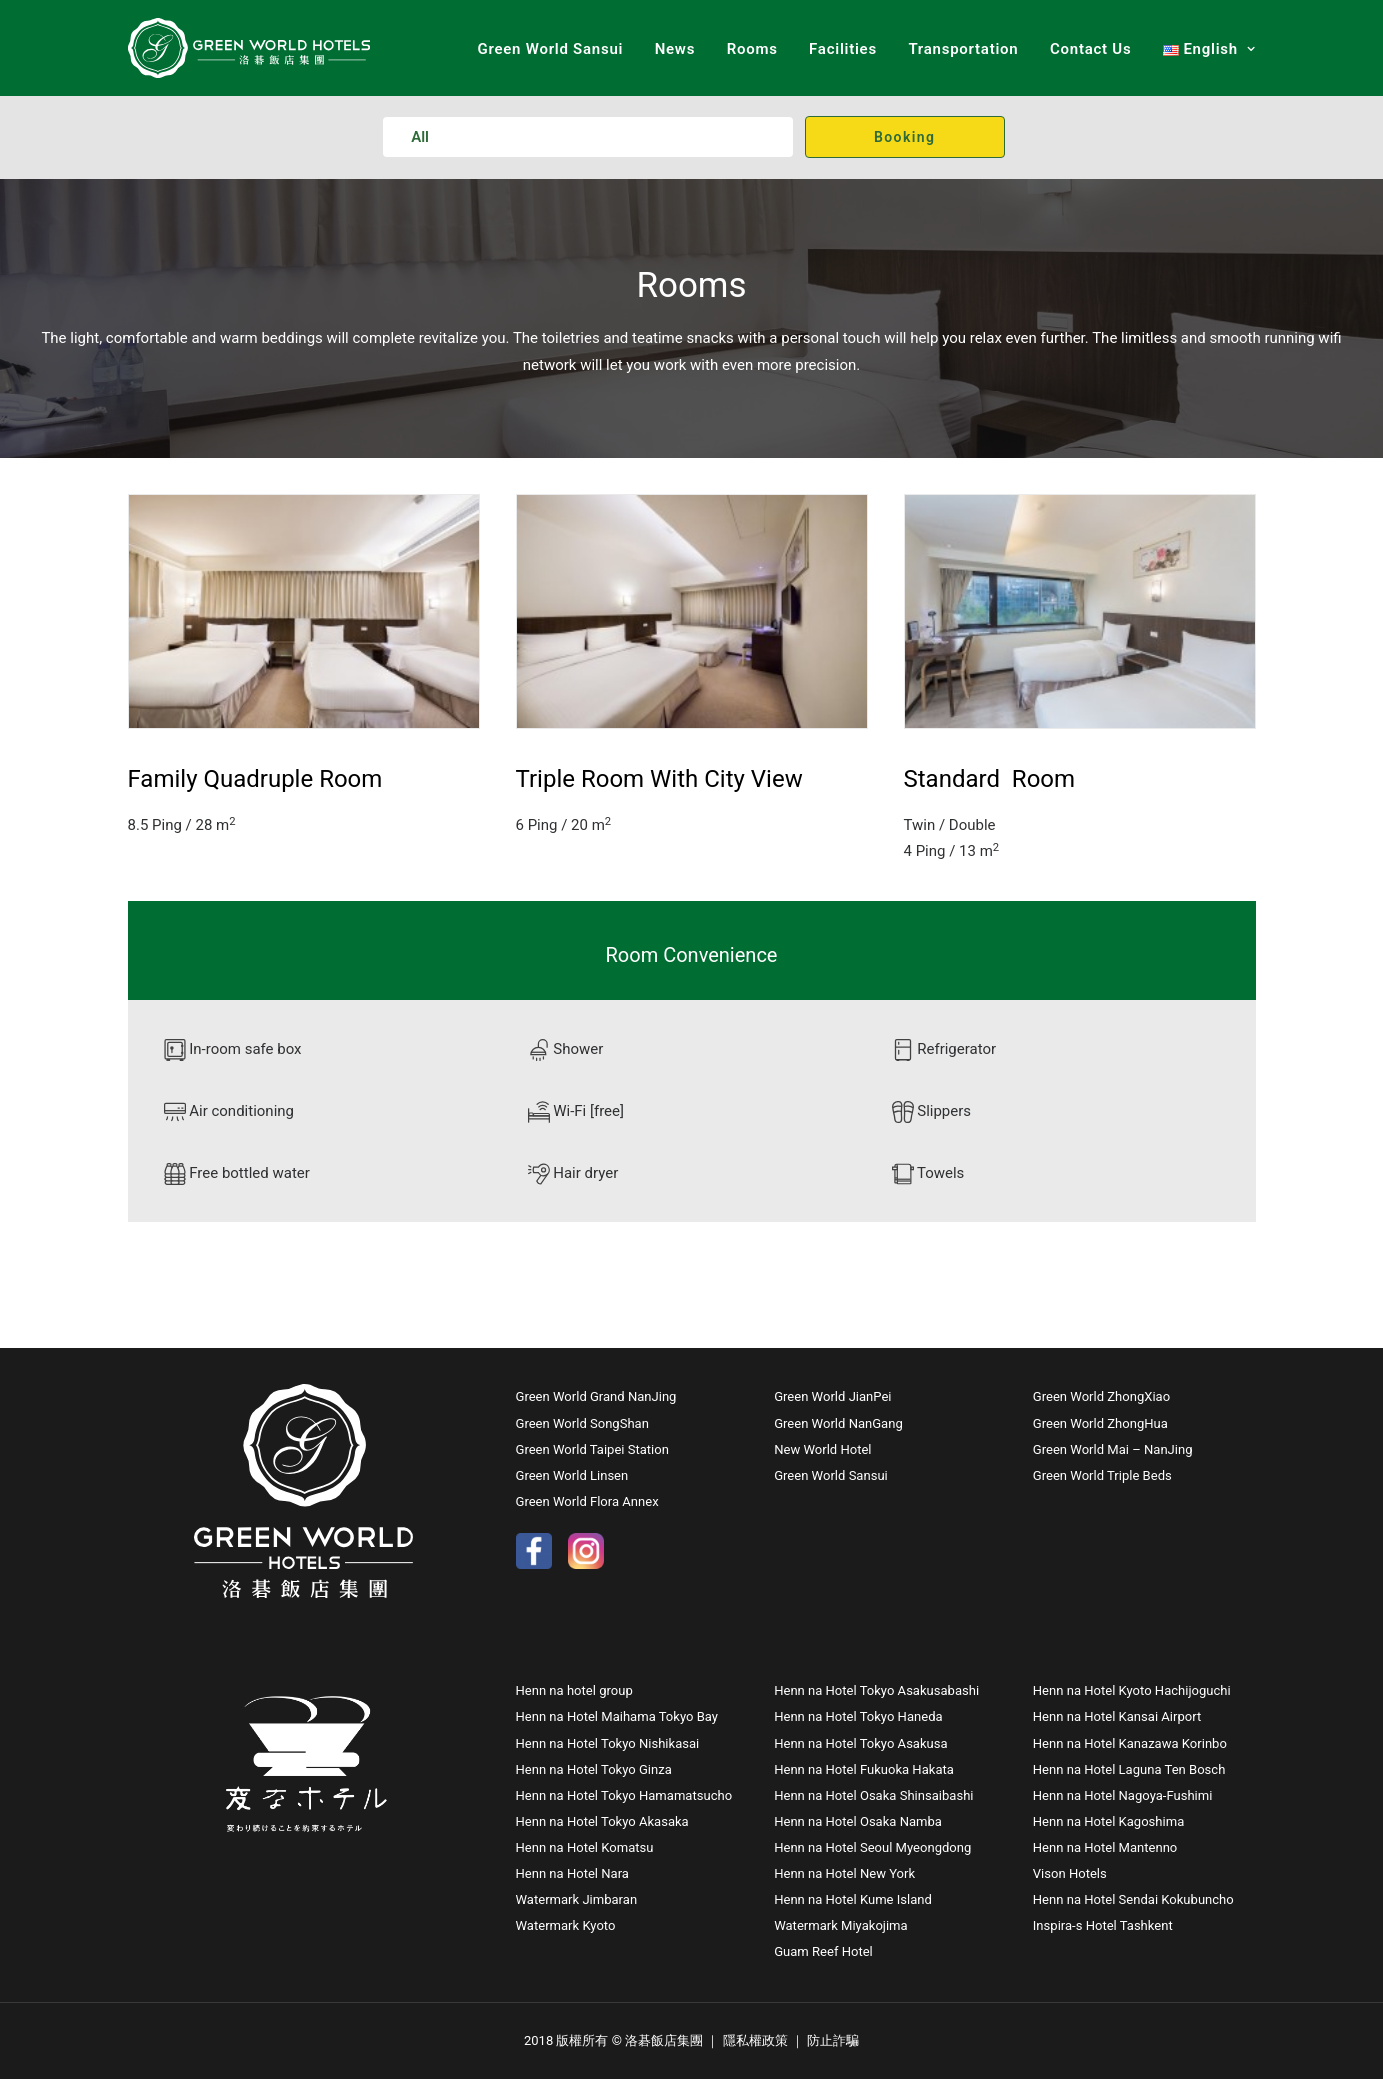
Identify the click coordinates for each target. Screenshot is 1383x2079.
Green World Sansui (550, 49)
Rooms (752, 49)
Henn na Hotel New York (844, 1873)
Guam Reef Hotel (823, 1951)
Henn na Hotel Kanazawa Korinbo (1130, 1743)
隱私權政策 (755, 2040)
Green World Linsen (572, 1475)
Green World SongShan (582, 1423)
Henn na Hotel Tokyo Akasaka (602, 1821)
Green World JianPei (832, 1396)
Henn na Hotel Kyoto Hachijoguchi (1132, 1690)
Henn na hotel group (574, 1690)
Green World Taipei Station (592, 1449)
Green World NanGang (838, 1423)
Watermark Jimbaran (577, 1899)
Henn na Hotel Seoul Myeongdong (872, 1847)
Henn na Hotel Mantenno (1105, 1847)
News (675, 49)
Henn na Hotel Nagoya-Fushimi (1123, 1795)
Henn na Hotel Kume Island (853, 1899)
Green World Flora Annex (587, 1501)
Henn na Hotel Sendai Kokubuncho (1133, 1899)
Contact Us (1090, 49)
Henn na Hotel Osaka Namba (858, 1821)
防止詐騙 (833, 2040)
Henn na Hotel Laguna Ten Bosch (1129, 1769)
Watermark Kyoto (566, 1925)
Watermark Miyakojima (841, 1925)
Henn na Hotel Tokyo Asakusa (860, 1743)
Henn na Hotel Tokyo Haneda (858, 1716)
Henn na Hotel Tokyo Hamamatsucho (624, 1795)
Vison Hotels (1070, 1873)
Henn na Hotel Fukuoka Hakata (864, 1769)
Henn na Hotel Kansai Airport (1117, 1716)
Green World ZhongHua (1100, 1423)
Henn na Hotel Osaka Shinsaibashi (873, 1795)
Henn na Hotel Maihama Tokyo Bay (617, 1716)
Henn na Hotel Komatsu (585, 1847)
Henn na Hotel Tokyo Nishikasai (608, 1743)
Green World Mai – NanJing (1113, 1449)
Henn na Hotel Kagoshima (1108, 1821)
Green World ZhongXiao (1101, 1396)
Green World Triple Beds (1102, 1475)
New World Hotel (822, 1449)
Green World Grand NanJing (598, 1396)
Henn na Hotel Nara (572, 1873)
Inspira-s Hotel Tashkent (1103, 1925)
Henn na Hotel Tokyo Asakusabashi (876, 1690)
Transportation (963, 49)
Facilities (843, 49)
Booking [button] (904, 137)
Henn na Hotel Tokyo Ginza (594, 1769)
